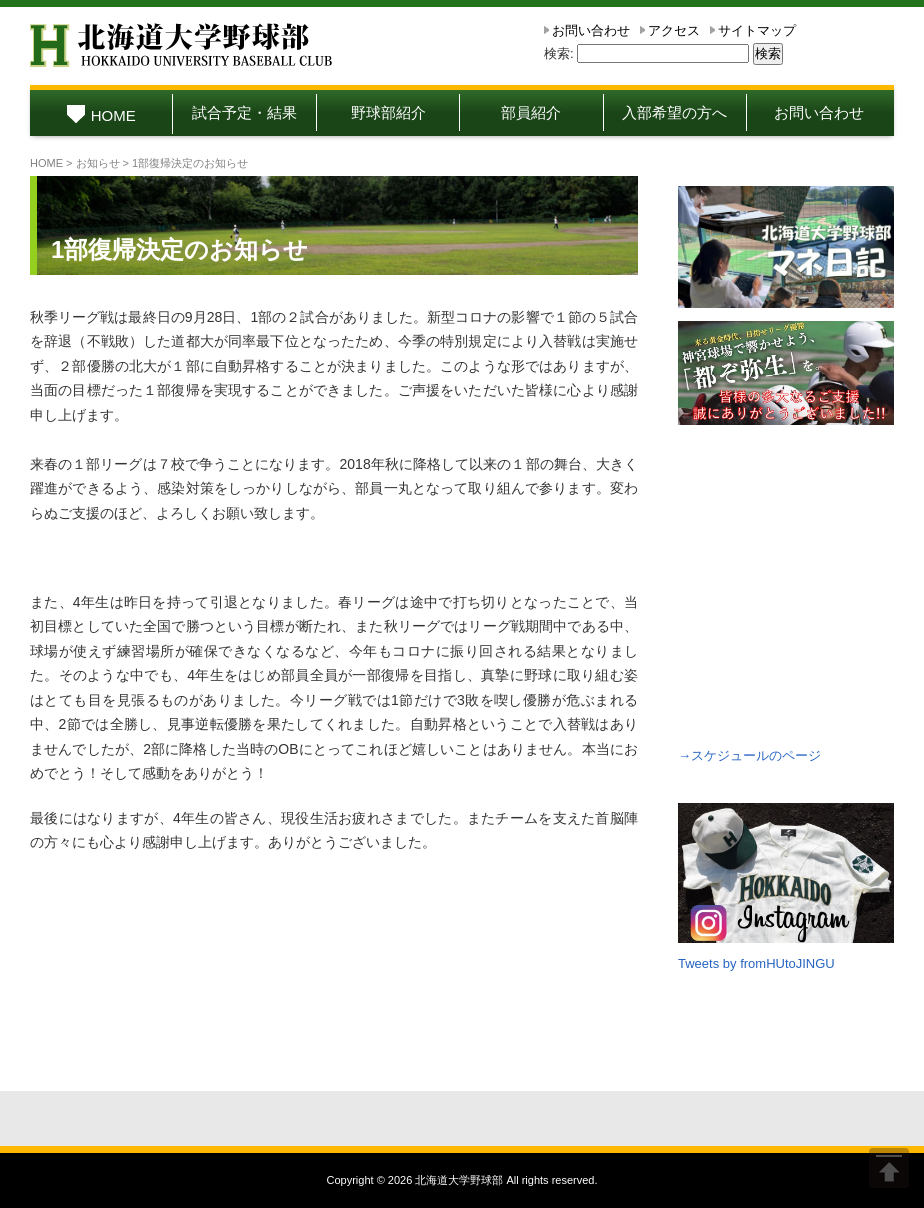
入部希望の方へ (674, 112)
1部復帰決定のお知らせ (179, 249)
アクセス (674, 30)
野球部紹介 (388, 112)
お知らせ (98, 163)
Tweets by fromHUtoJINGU (756, 963)
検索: (559, 53)
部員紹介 (531, 112)
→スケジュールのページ (749, 755)
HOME (101, 115)
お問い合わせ (591, 30)
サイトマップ (757, 30)
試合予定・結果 (244, 112)
